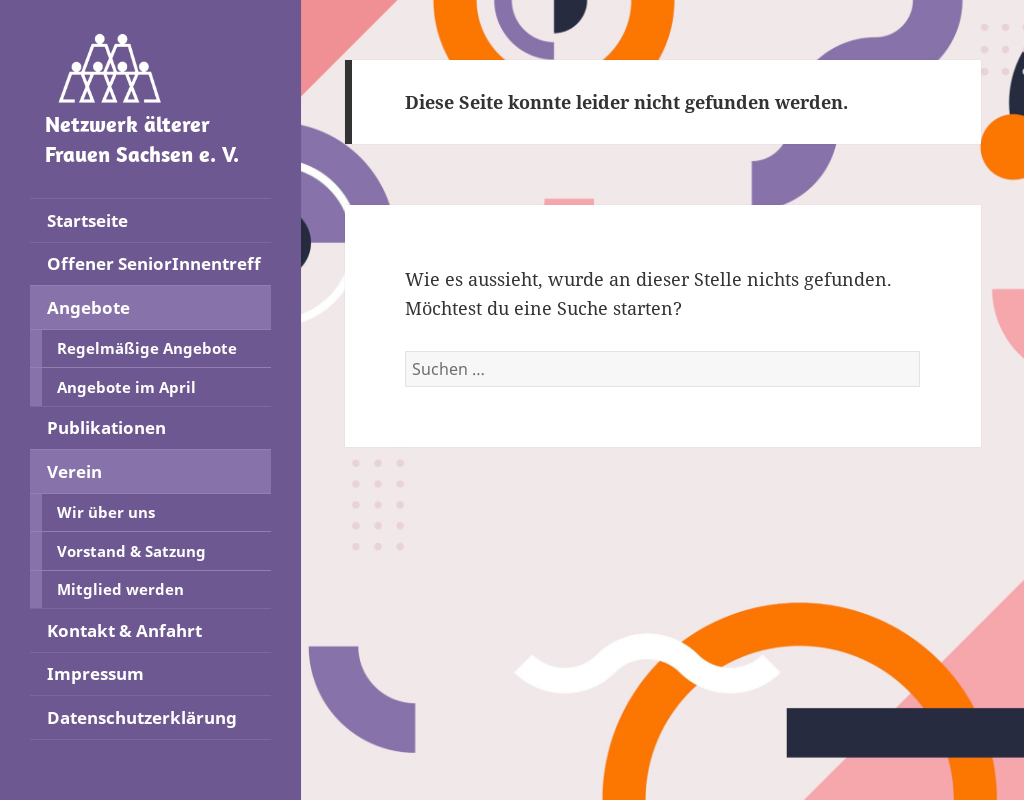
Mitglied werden (120, 589)
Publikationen (106, 427)
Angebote (88, 307)
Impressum (95, 673)
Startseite (87, 220)
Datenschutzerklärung (142, 717)
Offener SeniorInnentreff (154, 263)
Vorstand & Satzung (131, 551)
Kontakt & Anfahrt (124, 630)
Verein (74, 471)
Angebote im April (126, 387)
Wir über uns (106, 512)
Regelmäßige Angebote (147, 348)
